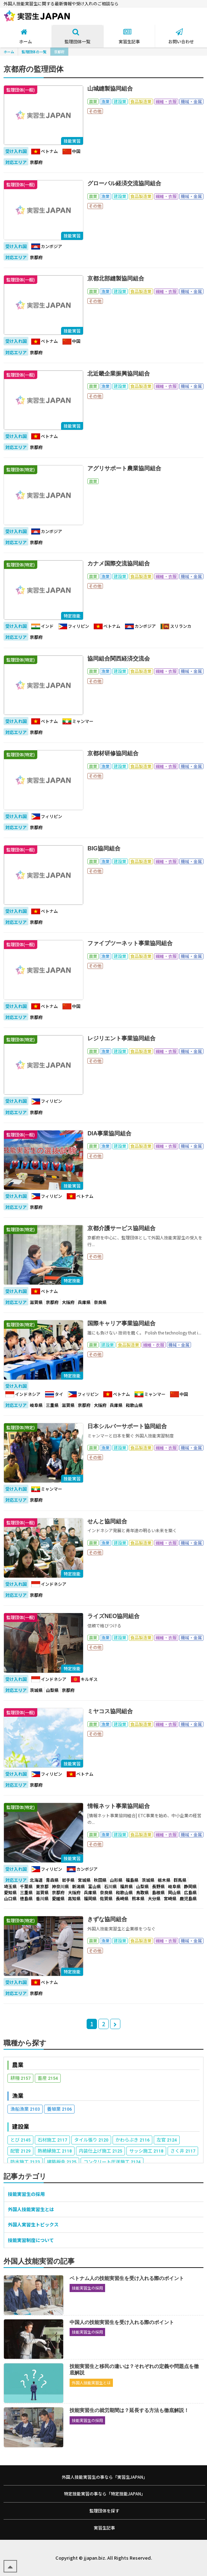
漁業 (17, 2096)
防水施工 (25, 2161)
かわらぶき (132, 2139)
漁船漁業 (25, 2108)
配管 (20, 2150)
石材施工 (52, 2139)
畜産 (48, 2077)
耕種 (20, 2077)
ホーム (9, 51)
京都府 (59, 51)
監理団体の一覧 (34, 51)
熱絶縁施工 (55, 2150)
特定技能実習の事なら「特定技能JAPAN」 (104, 2493)
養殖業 (59, 2108)
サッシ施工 (146, 2150)
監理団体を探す (104, 2511)
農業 (17, 2065)
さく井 (182, 2150)
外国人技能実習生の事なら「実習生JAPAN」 (104, 2477)
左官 (167, 2139)
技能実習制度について (31, 2240)
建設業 (20, 2126)
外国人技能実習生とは (31, 2209)
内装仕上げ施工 (100, 2150)
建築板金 (61, 2161)
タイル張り (91, 2139)
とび (20, 2139)
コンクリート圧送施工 (112, 2161)
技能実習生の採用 (26, 2194)
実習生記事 (104, 2528)
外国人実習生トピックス (33, 2224)
